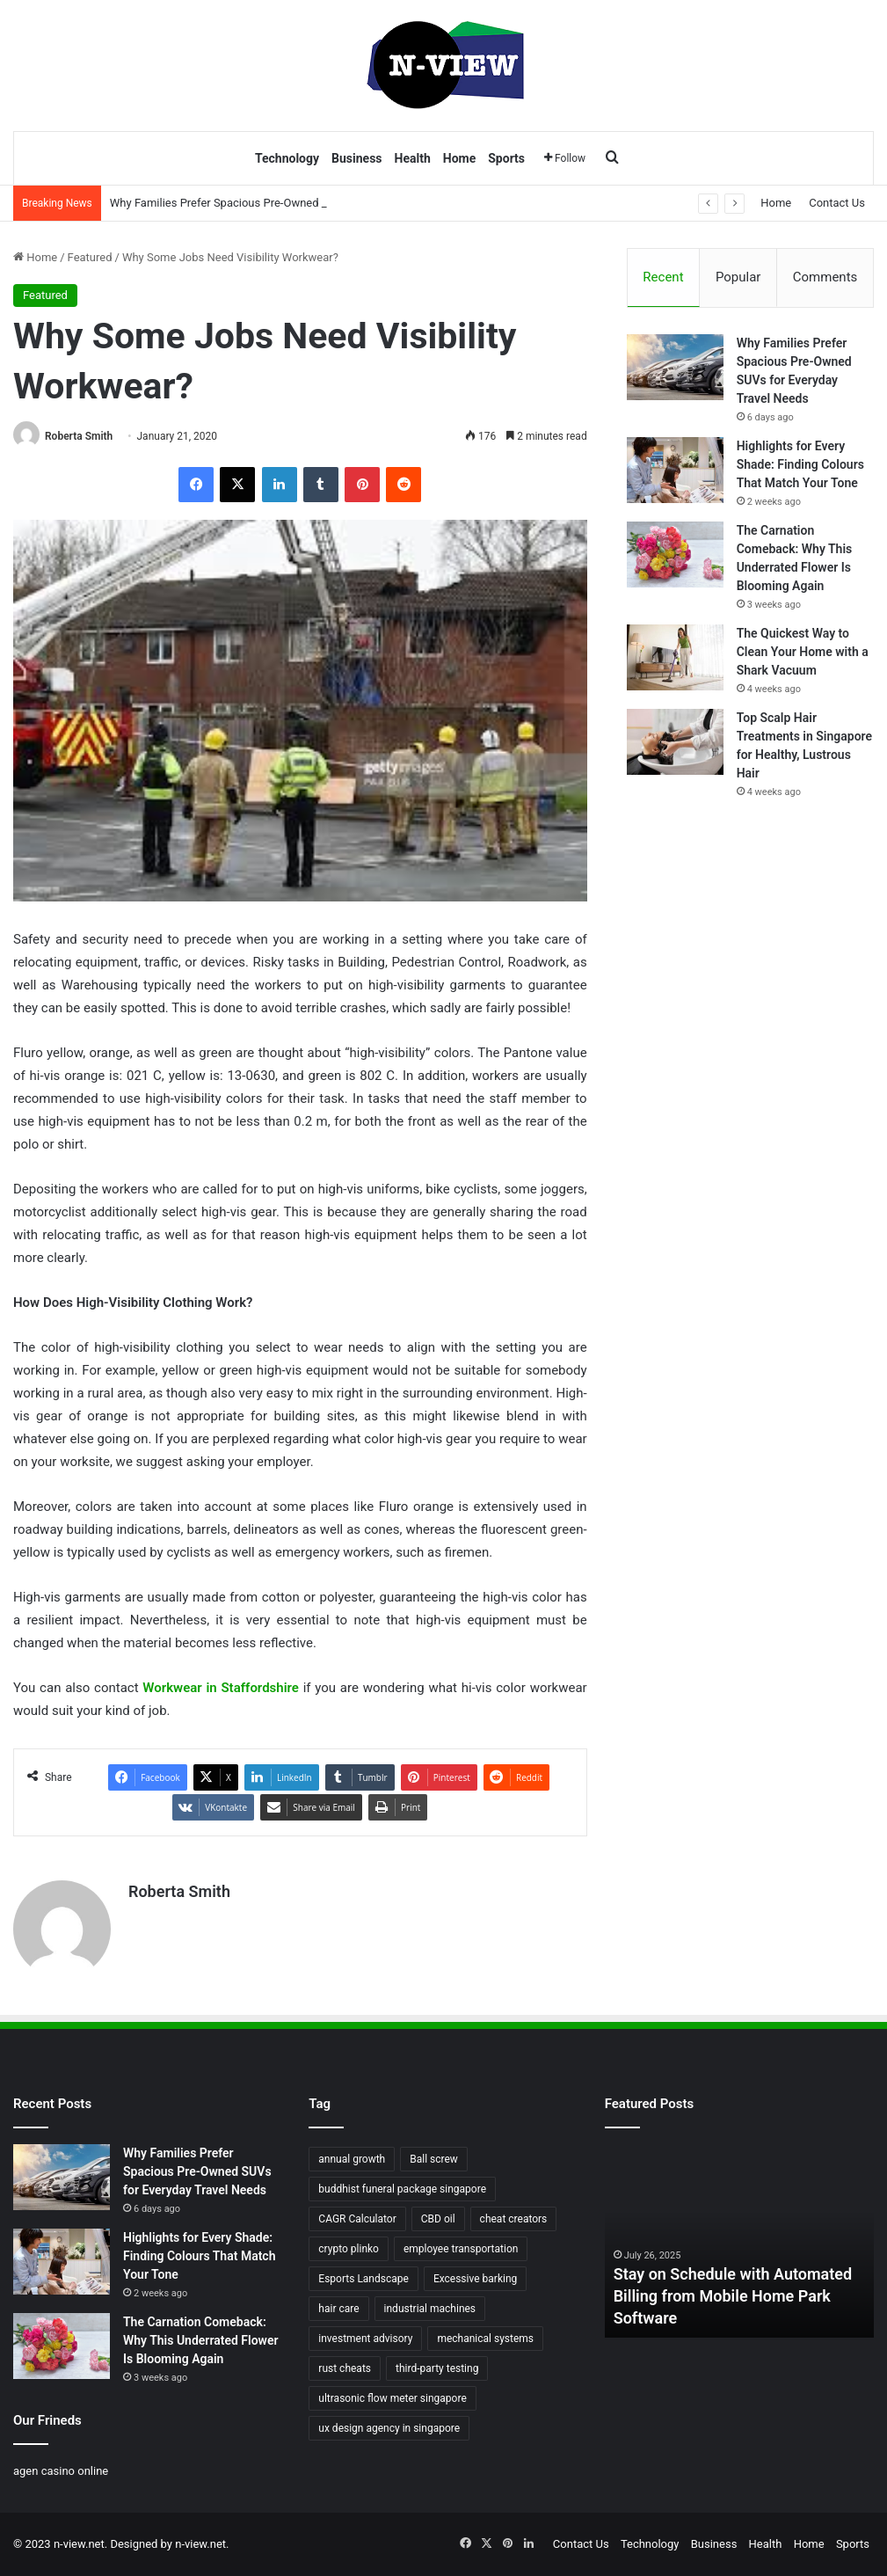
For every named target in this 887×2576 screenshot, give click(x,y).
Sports (506, 158)
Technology (287, 158)
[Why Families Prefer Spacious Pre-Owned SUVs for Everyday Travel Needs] (675, 367)
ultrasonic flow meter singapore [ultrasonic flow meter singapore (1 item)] (392, 2398)
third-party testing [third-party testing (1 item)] (437, 2368)
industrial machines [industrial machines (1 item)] (430, 2308)
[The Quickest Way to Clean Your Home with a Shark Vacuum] (675, 657)
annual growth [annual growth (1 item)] (351, 2159)
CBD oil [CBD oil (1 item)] (438, 2219)
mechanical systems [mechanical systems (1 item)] (485, 2338)
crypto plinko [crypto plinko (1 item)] (348, 2249)
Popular (738, 277)
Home (459, 158)
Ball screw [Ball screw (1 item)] (434, 2159)
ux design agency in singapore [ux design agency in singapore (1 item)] (389, 2428)
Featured (90, 257)
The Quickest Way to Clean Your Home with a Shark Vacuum (803, 651)
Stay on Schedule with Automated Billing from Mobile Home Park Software (733, 2296)
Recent (663, 277)
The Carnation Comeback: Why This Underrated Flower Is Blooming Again (200, 2340)
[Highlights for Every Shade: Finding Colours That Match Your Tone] (675, 470)
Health (413, 158)
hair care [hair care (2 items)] (338, 2308)
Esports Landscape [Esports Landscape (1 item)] (363, 2279)
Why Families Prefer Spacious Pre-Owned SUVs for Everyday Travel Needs (197, 2171)
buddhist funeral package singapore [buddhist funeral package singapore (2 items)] (402, 2189)
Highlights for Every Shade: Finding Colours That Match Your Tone (800, 464)
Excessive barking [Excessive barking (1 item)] (475, 2279)
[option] (740, 2241)
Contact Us (837, 202)
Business (356, 158)
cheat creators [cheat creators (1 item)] (514, 2219)
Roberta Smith (79, 436)
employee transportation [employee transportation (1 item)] (461, 2249)
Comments (825, 277)
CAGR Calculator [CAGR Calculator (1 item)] (357, 2219)
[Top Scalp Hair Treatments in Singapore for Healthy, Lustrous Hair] (675, 742)
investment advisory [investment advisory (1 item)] (365, 2338)
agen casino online (60, 2470)
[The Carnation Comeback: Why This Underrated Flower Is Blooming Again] (675, 554)
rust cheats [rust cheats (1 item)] (344, 2368)
